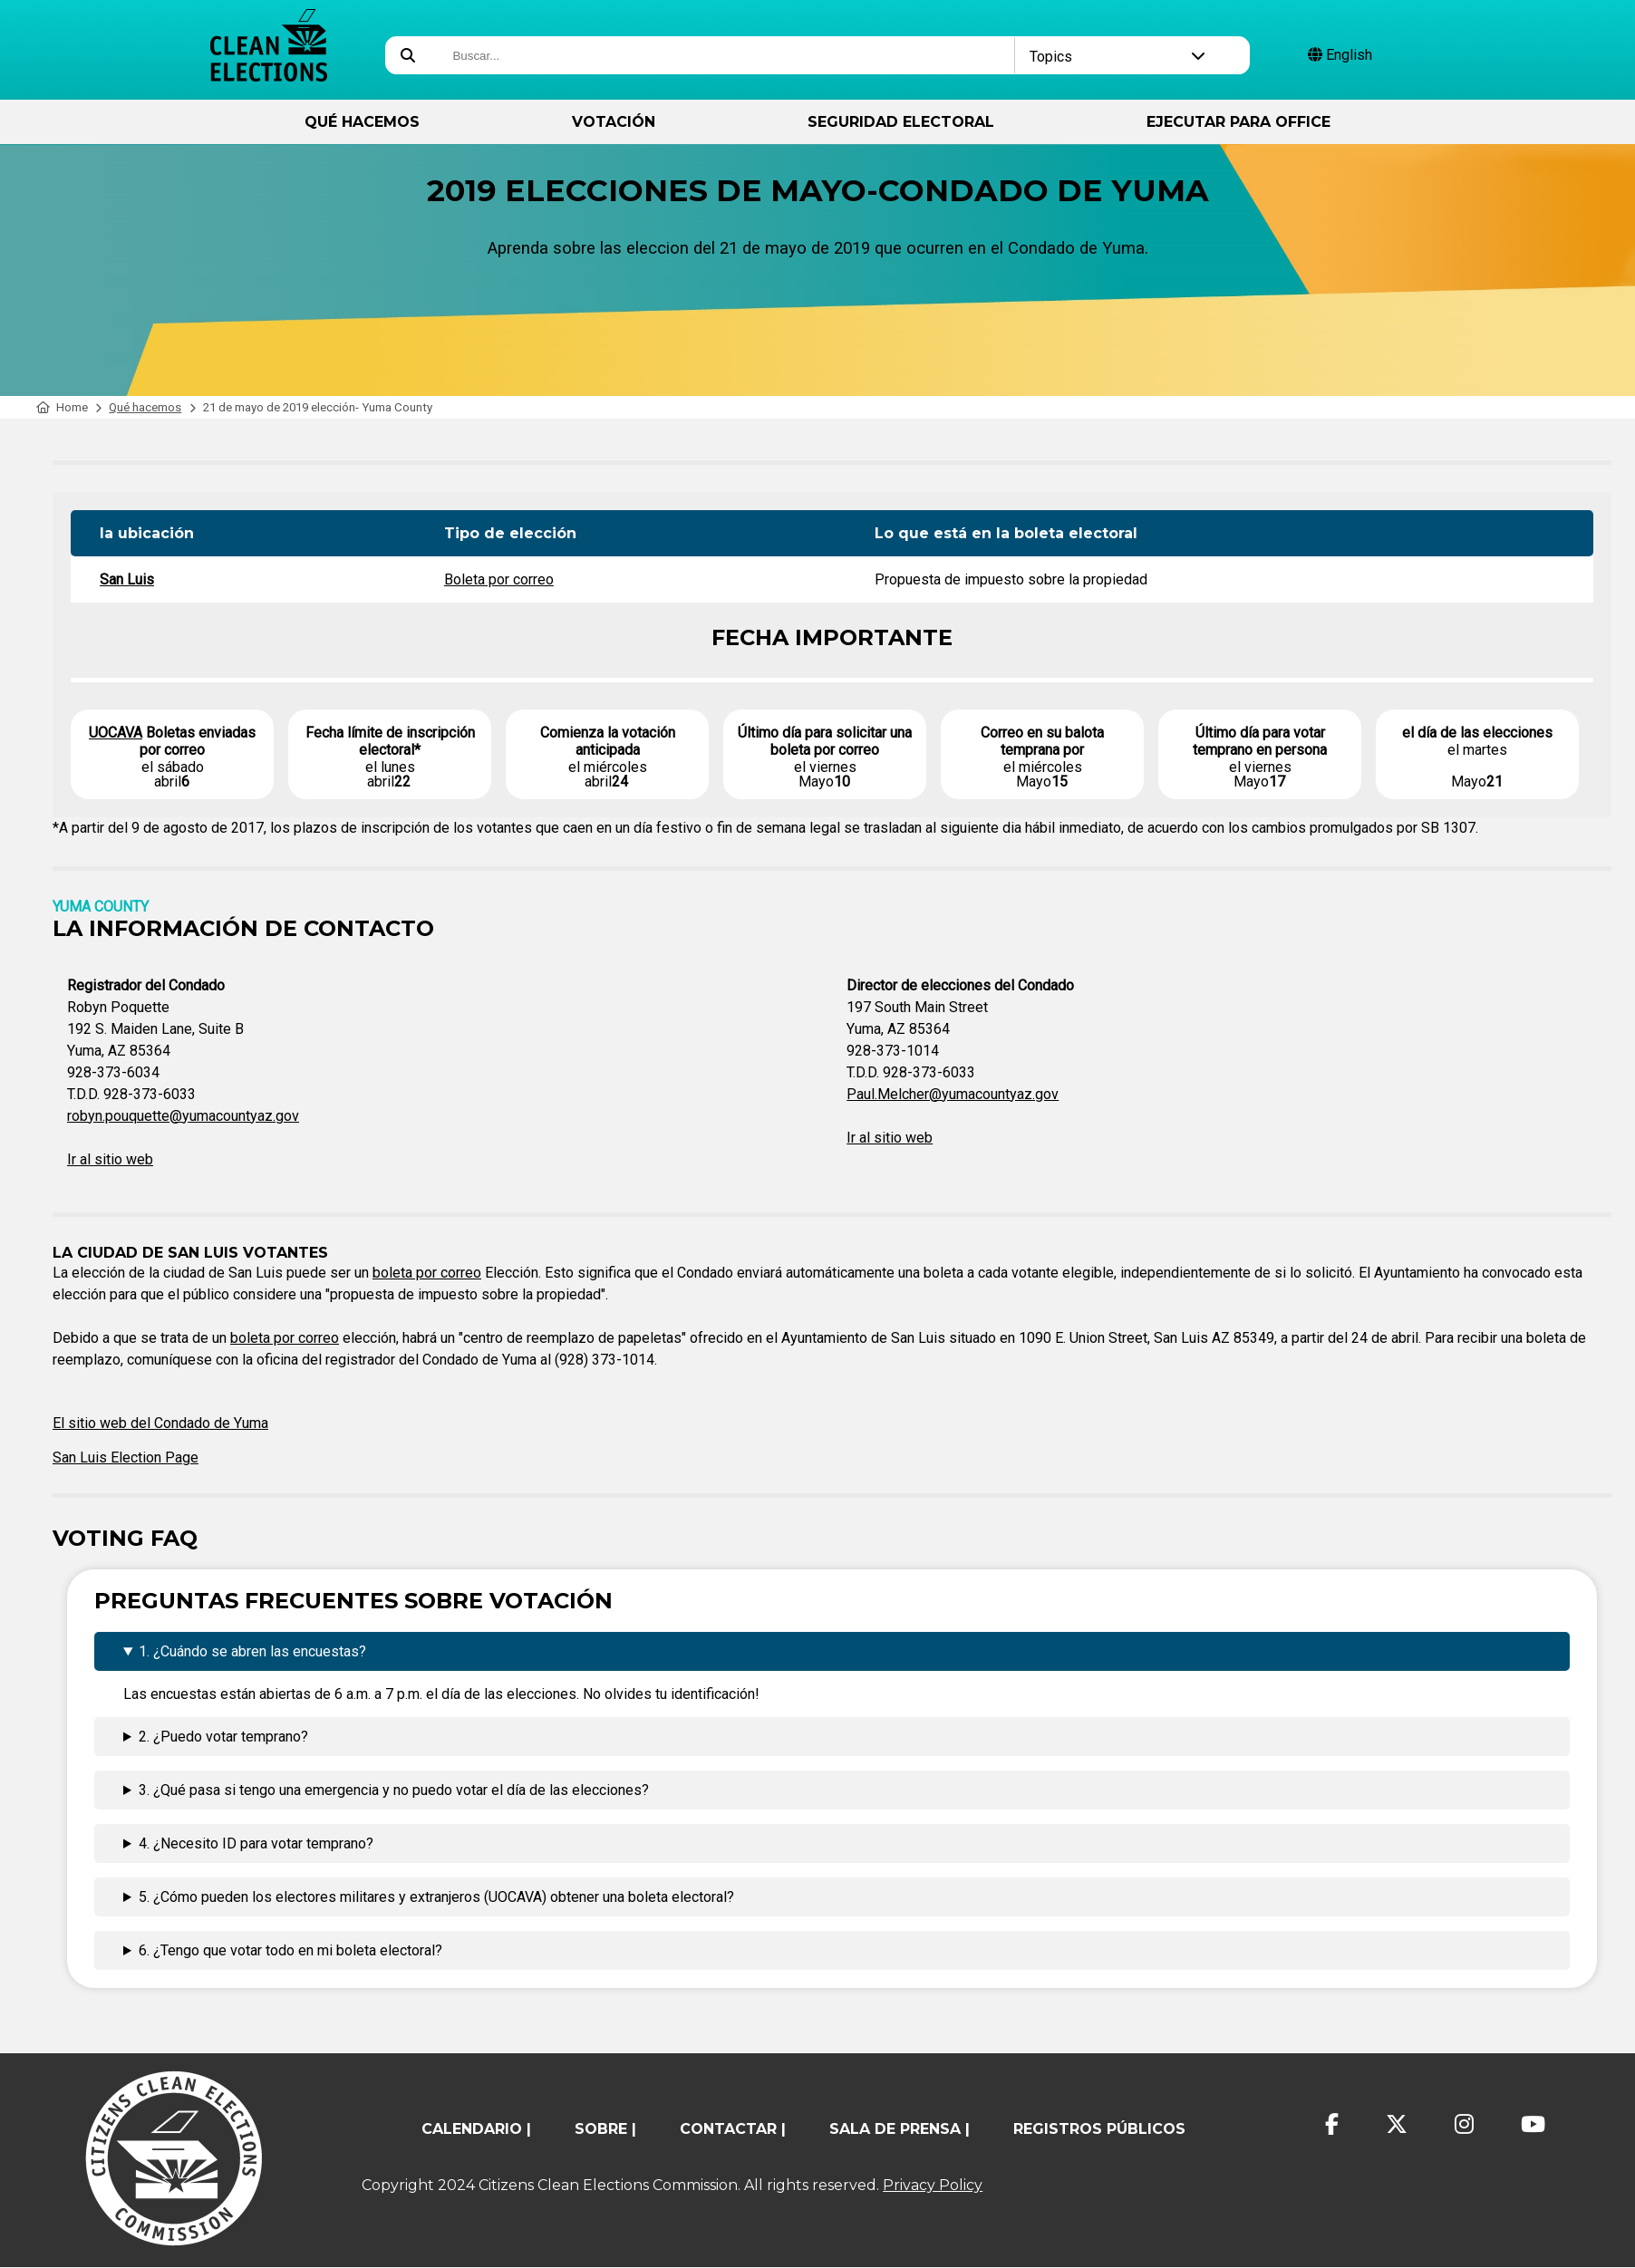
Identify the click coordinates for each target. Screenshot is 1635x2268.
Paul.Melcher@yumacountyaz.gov (953, 1094)
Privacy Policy (932, 2185)
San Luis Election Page (125, 1457)
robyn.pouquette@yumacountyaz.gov (183, 1115)
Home (62, 407)
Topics (1117, 56)
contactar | (733, 2129)
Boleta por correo (499, 579)
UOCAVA (115, 732)
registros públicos (1099, 2129)
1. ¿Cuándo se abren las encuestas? (252, 1651)
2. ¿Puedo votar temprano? (223, 1736)
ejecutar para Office (1238, 121)
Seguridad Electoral (901, 121)
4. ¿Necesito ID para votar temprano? (256, 1843)
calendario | (476, 2129)
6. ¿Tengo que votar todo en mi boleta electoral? (290, 1950)
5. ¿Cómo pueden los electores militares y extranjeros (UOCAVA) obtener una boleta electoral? (436, 1897)
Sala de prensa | (899, 2129)
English (1340, 54)
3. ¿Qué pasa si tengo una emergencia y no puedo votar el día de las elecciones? (394, 1790)
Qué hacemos (362, 121)
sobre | (605, 2129)
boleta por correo (426, 1272)
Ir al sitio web (110, 1159)
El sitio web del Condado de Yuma (160, 1423)
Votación (613, 121)
